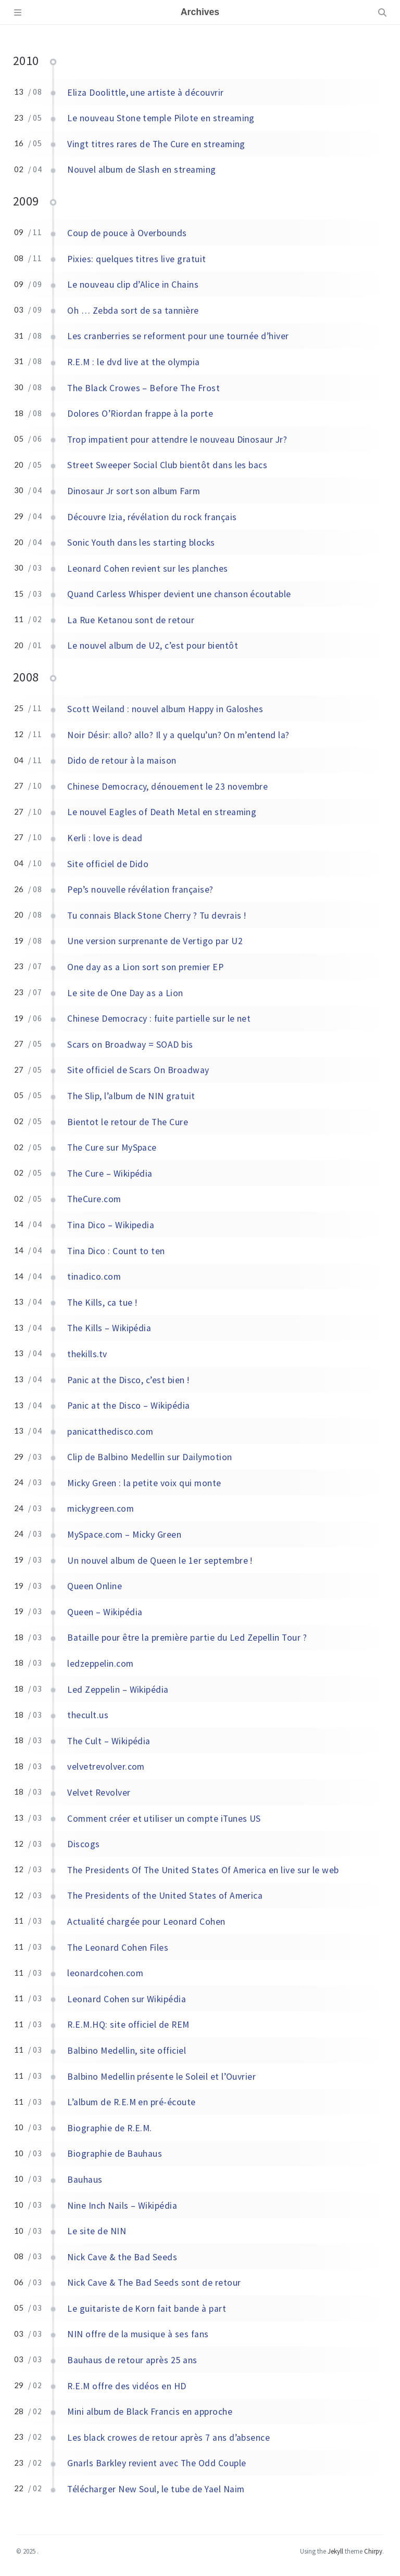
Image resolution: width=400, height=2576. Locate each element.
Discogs (83, 1844)
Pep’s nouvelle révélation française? (140, 889)
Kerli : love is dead (105, 838)
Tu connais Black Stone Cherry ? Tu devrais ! (156, 915)
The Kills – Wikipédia (109, 1328)
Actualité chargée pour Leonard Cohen (146, 1921)
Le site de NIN (96, 2231)
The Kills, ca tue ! (102, 1302)
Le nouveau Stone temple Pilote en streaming (161, 118)
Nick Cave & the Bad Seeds (122, 2257)
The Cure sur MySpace (112, 1147)
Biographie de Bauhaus (114, 2153)
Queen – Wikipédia (104, 1612)
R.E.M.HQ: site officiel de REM (128, 2024)
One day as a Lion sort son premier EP (145, 967)
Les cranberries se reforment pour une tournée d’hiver (178, 336)
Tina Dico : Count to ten (116, 1251)
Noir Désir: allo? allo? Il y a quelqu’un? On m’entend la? (178, 735)
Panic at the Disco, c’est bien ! (128, 1380)
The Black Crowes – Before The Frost (143, 388)
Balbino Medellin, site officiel (126, 2050)
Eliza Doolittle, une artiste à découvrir (145, 92)
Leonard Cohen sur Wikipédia (126, 1999)
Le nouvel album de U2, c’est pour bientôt (152, 645)
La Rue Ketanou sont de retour (130, 620)
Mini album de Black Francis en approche (149, 2411)
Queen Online (94, 1586)
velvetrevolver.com (106, 1766)
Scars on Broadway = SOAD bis (130, 1044)
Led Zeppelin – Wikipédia (118, 1689)
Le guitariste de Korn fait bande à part (146, 2308)
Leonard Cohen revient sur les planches (147, 568)
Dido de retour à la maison (121, 760)
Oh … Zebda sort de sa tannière (132, 310)
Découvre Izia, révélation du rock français (151, 517)
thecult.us (87, 1715)
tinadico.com (94, 1276)
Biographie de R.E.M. (109, 2128)
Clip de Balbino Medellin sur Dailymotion (149, 1457)
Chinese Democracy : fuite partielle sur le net (159, 1018)
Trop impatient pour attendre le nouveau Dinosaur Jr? (177, 439)
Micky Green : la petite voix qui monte (144, 1483)
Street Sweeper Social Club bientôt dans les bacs (167, 465)
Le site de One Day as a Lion (125, 993)
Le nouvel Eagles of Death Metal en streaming (161, 812)
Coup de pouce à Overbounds (126, 233)
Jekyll (335, 2551)
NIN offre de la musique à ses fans (137, 2334)
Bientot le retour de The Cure (127, 1122)
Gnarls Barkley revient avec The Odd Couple (156, 2463)
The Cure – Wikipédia (110, 1173)
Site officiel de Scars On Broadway (138, 1070)
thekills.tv (87, 1354)
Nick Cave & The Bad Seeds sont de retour (154, 2282)
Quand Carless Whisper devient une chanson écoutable (179, 594)
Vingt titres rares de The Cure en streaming (156, 144)
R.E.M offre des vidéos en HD (126, 2386)
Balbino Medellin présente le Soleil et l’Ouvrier (161, 2076)
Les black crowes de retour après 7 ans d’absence (168, 2437)
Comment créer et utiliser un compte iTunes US (164, 1818)
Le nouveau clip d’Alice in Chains (132, 284)
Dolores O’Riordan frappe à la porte (140, 413)
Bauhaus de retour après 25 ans (132, 2360)
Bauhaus (84, 2179)
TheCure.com (94, 1199)
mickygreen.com (100, 1508)
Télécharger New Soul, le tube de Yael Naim (155, 2489)
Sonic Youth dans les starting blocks (141, 542)
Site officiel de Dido (107, 864)
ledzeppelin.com (100, 1663)
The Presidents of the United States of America (164, 1895)
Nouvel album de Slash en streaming (141, 169)
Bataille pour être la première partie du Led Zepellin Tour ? (187, 1637)
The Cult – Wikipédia (109, 1741)
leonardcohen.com (105, 1973)
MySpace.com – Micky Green (124, 1534)
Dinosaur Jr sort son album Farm (133, 491)
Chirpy (373, 2551)
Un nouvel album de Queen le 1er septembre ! (160, 1560)
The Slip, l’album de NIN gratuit (131, 1096)
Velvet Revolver (98, 1792)
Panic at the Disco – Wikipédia (128, 1405)
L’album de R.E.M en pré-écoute (131, 2102)
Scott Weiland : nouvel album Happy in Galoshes (165, 709)
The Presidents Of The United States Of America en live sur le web (203, 1870)
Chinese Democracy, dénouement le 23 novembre (167, 786)
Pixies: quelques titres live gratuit (136, 259)
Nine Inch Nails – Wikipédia (122, 2205)
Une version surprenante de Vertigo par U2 (155, 941)
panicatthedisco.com (110, 1431)
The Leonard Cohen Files (117, 1947)
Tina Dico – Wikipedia (110, 1225)
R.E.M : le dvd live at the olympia (133, 362)
